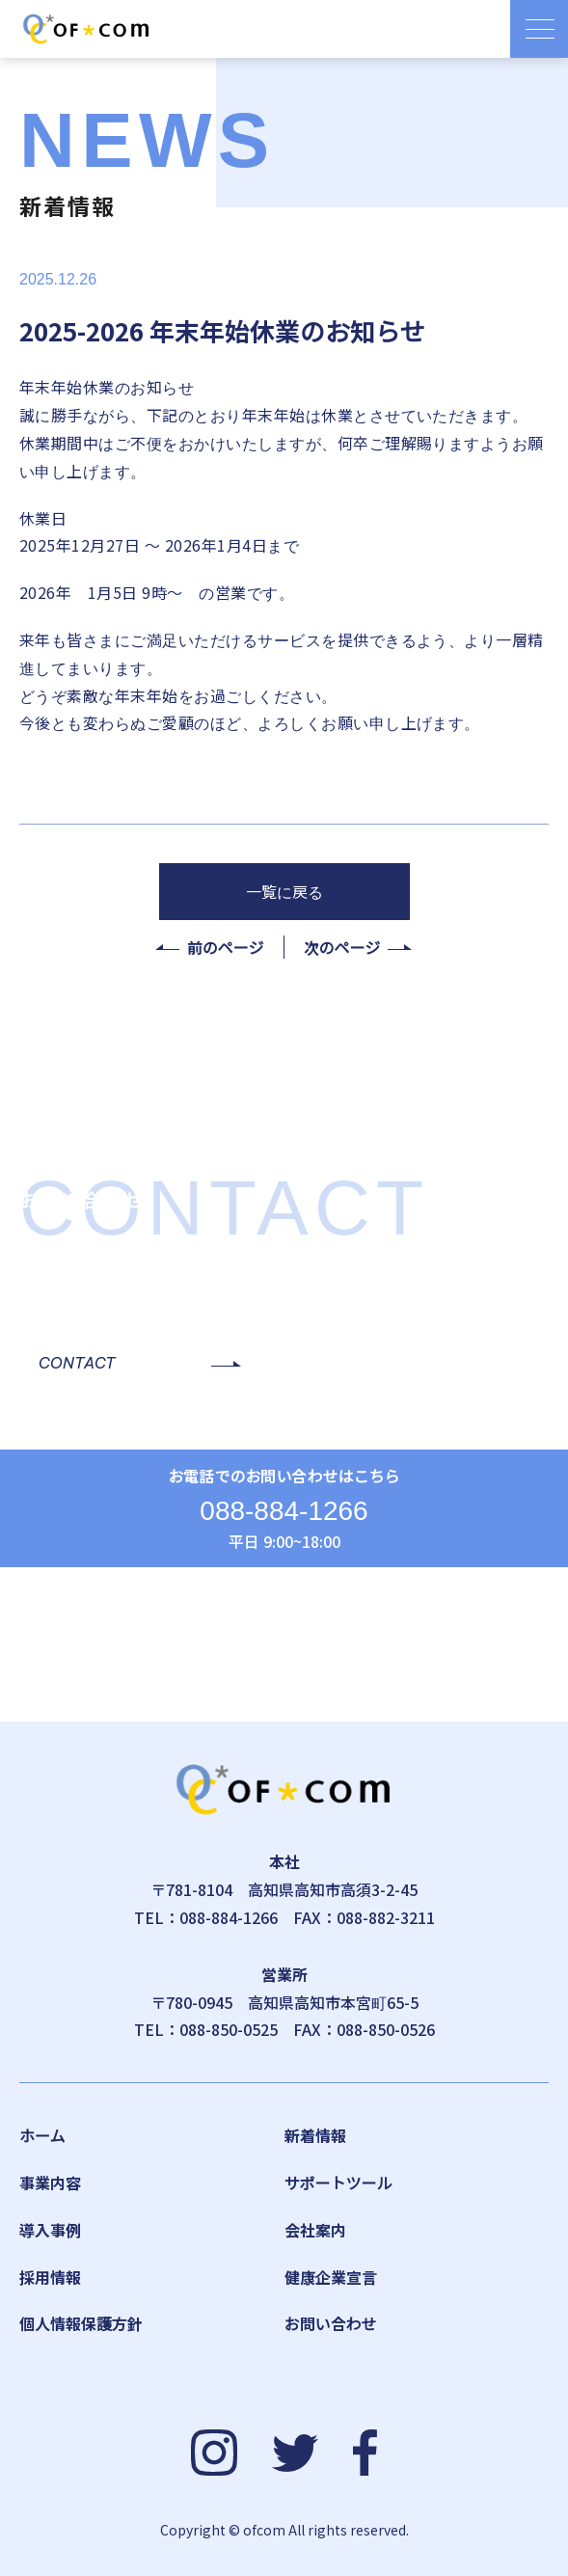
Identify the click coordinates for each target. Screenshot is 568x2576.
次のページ (342, 947)
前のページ (225, 947)
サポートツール (338, 2182)
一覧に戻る (284, 891)
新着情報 (315, 2135)
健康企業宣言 (330, 2277)
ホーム (42, 2135)
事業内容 (50, 2182)
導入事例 (50, 2229)
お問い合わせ (330, 2323)
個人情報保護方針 (81, 2323)
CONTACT (77, 1362)
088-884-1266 (283, 1511)
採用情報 (50, 2277)
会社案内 (315, 2229)
